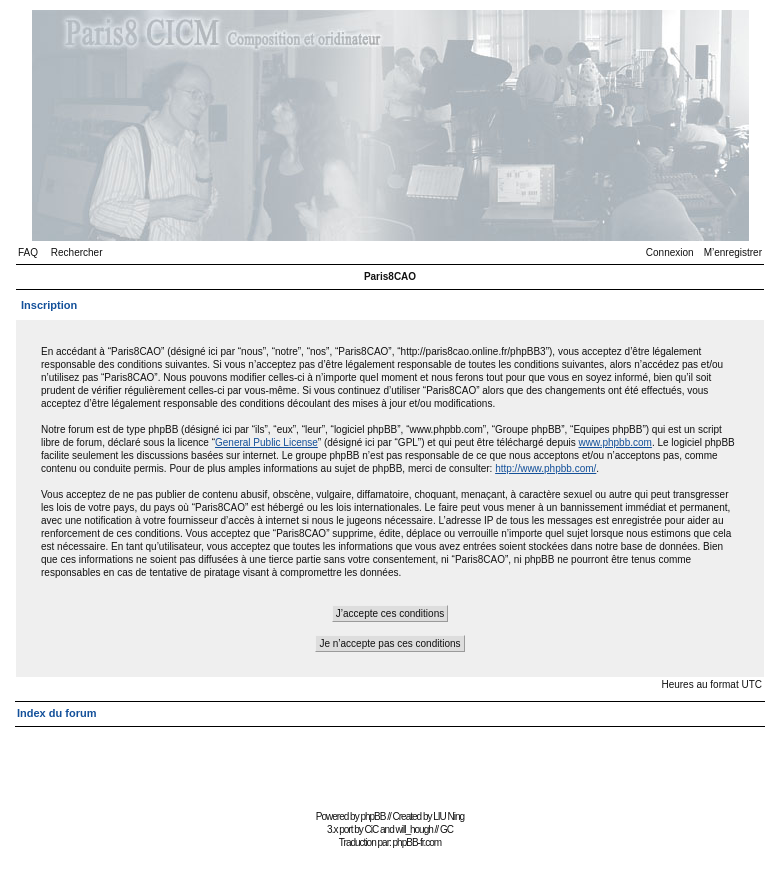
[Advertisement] (390, 759)
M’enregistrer (733, 252)
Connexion (670, 252)
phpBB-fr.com (417, 842)
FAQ (28, 252)
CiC (372, 829)
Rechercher (77, 252)
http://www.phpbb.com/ (545, 468)
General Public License (266, 442)
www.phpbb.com (615, 442)
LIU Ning (448, 816)
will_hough (414, 829)
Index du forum (56, 713)
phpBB (372, 816)
